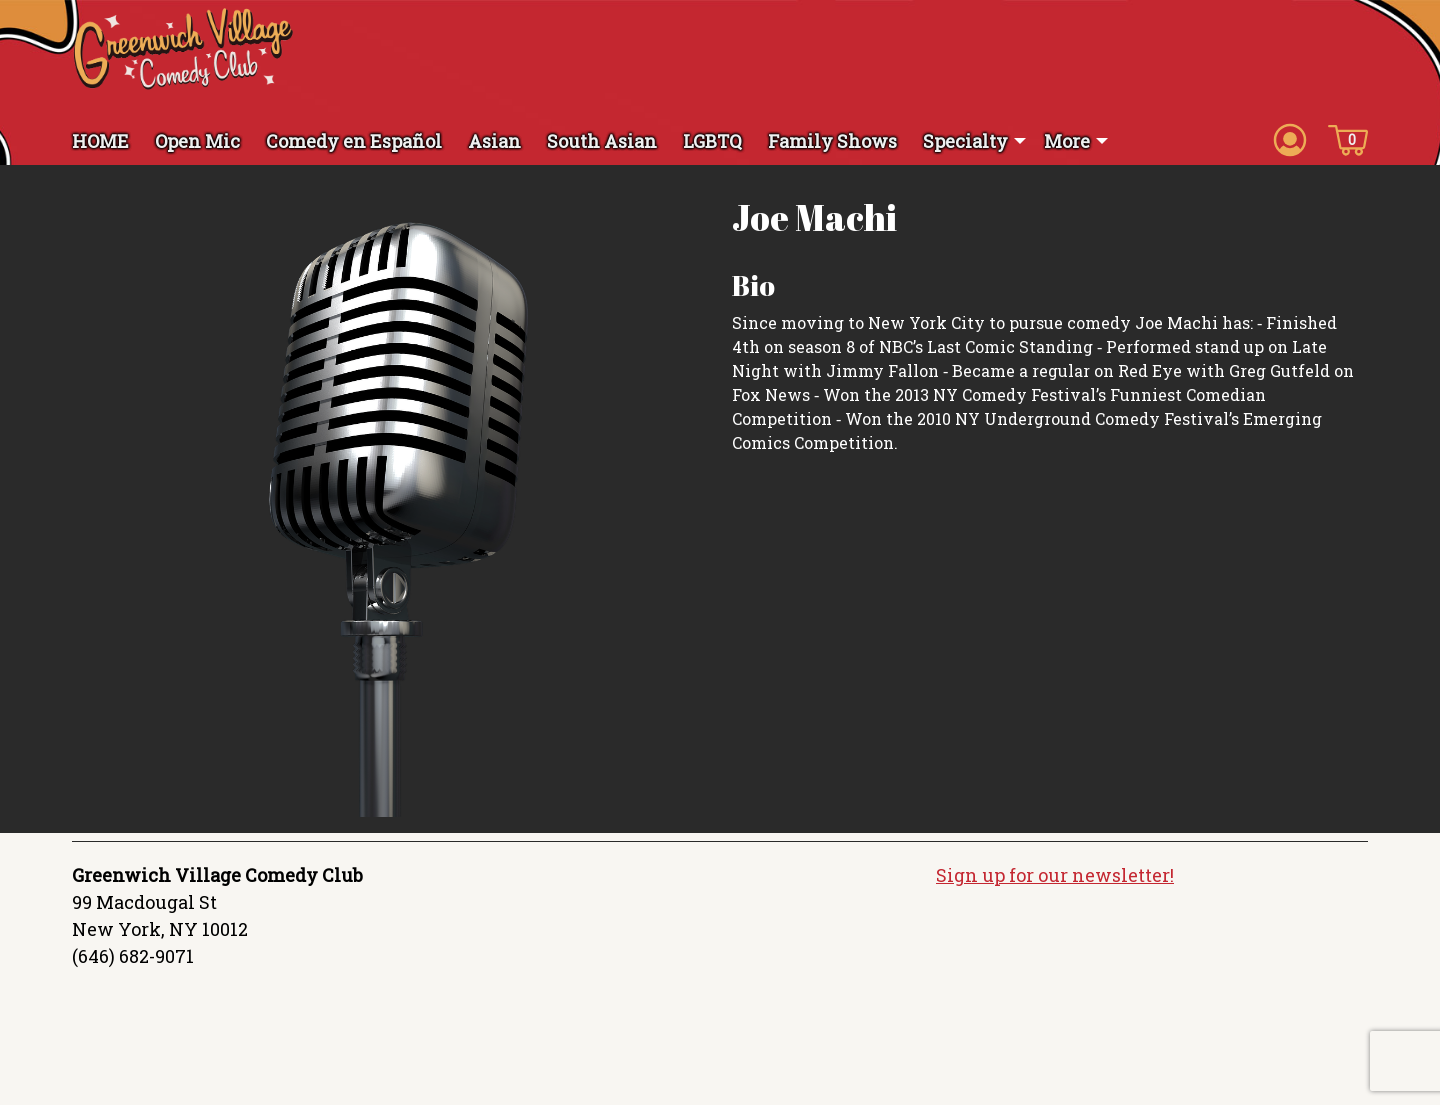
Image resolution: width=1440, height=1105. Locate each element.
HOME (100, 141)
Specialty (965, 141)
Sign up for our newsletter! (1055, 875)
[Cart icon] (1348, 139)
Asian (494, 141)
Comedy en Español (354, 141)
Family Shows (832, 141)
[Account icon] (1290, 139)
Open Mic (197, 141)
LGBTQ (712, 141)
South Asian (602, 141)
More (1067, 141)
